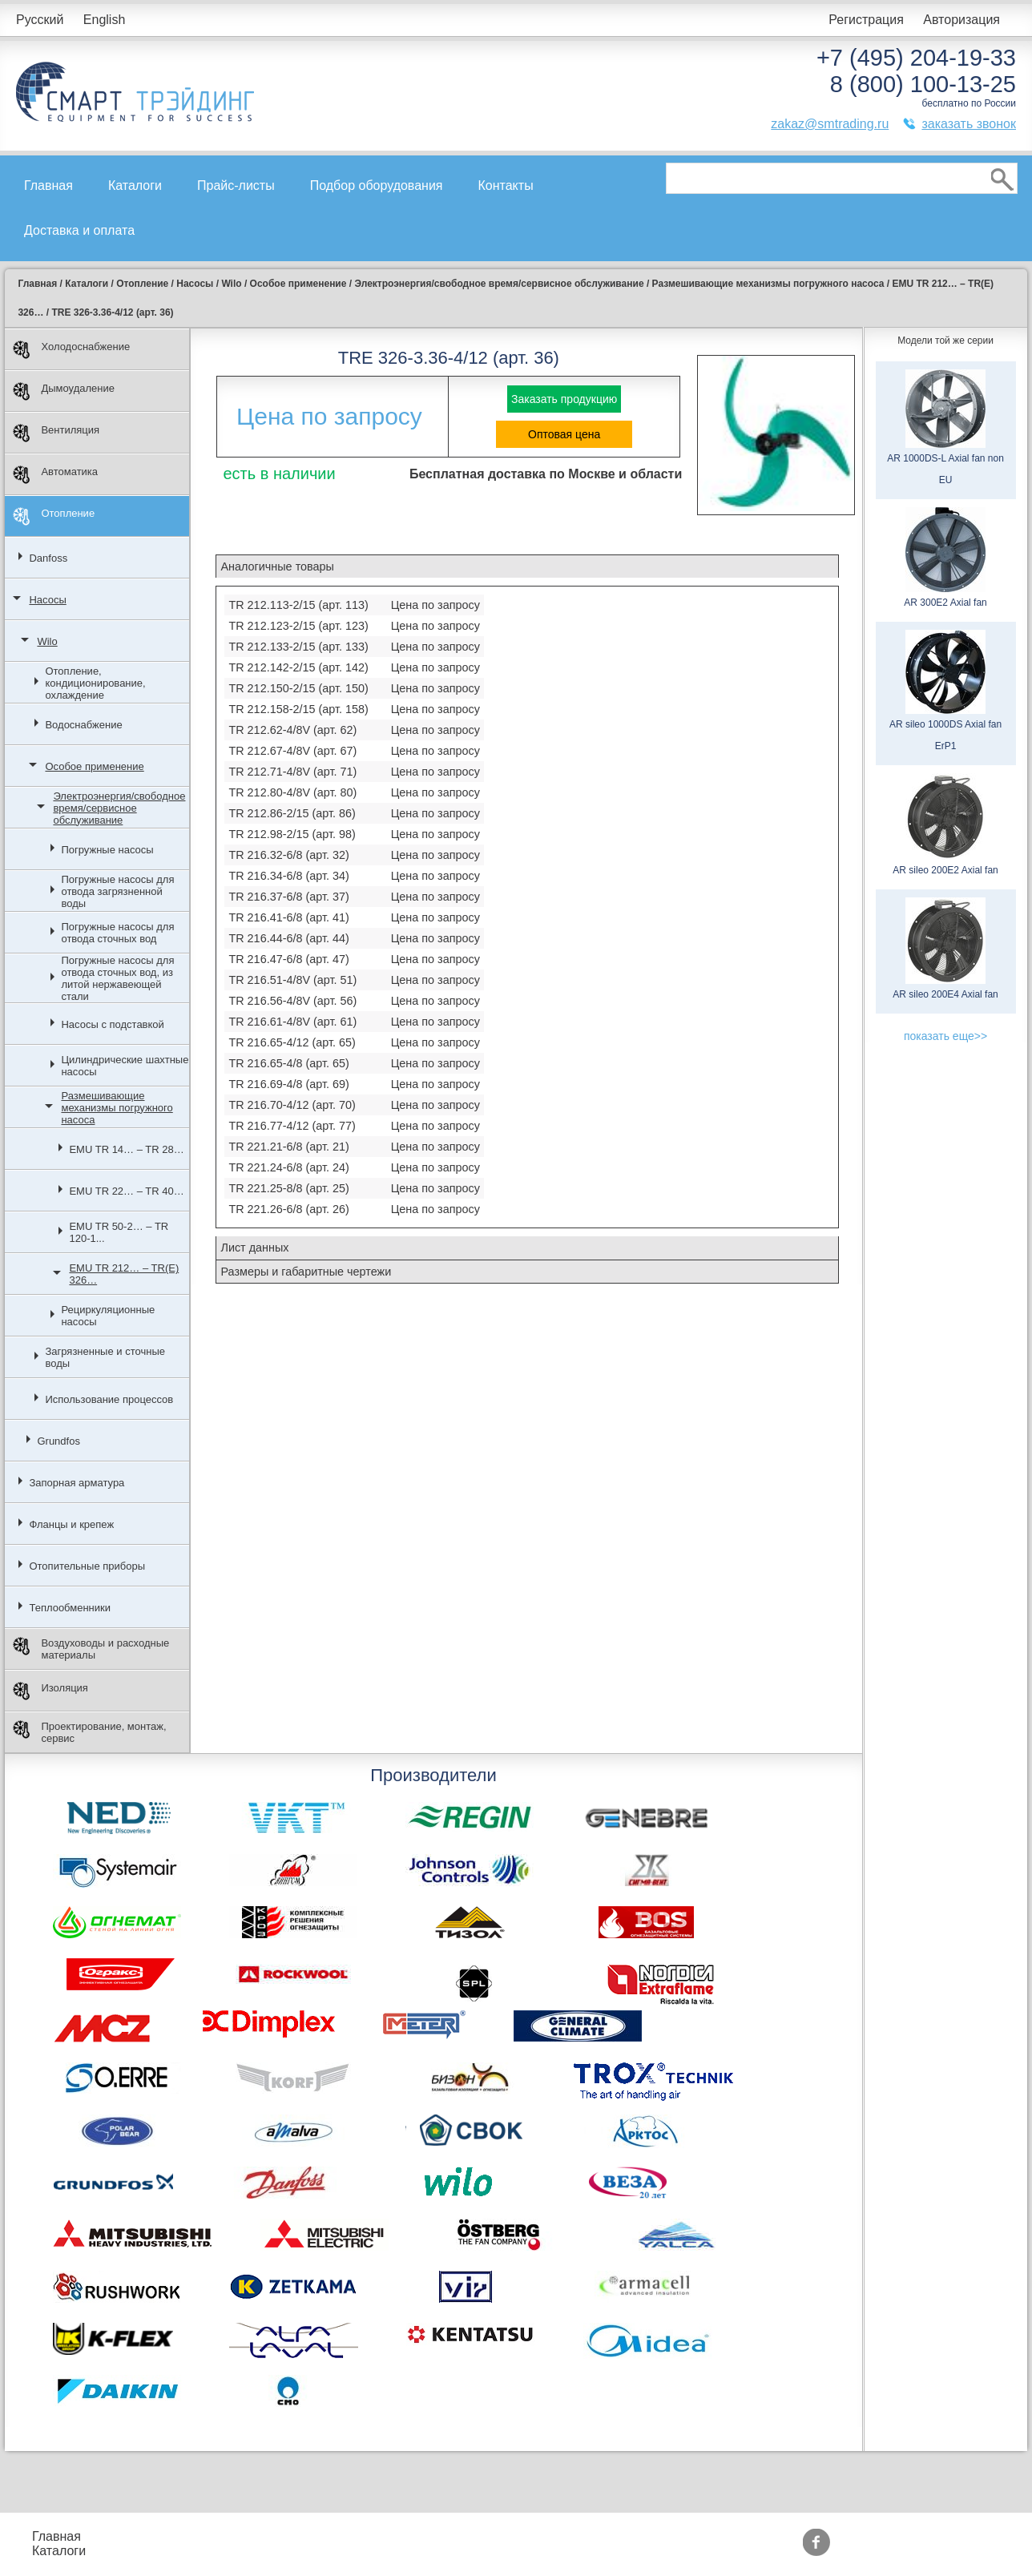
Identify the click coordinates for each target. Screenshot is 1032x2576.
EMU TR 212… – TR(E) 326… (124, 1274)
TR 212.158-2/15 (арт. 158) (298, 709)
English (104, 19)
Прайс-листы (236, 185)
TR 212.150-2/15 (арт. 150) (298, 688)
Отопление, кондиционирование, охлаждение (95, 683)
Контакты (506, 185)
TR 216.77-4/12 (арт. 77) (291, 1125)
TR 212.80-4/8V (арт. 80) (292, 792)
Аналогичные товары (276, 566)
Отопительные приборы (87, 1566)
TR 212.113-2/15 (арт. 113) (298, 605)
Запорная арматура (76, 1483)
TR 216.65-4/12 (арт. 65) (291, 1042)
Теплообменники (70, 1608)
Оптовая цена (564, 434)
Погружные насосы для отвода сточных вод (117, 933)
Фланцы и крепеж (71, 1524)
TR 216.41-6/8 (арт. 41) (288, 917)
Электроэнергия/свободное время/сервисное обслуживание (119, 808)
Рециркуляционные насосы (108, 1316)
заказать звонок (968, 124)
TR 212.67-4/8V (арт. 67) (292, 750)
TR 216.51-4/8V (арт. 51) (292, 980)
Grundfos (58, 1441)
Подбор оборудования (376, 185)
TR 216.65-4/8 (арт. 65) (288, 1063)
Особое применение (94, 766)
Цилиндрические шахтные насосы (124, 1066)
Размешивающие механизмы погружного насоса (116, 1108)
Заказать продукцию (564, 399)
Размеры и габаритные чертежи (305, 1271)
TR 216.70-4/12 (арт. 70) (291, 1105)
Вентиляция (56, 433)
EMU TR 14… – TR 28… (126, 1149)
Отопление (54, 516)
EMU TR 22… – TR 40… (126, 1191)
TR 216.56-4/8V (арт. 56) (292, 1000)
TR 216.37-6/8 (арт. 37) (288, 896)
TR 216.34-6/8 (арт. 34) (288, 875)
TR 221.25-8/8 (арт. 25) (288, 1188)
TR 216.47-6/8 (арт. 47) (288, 959)
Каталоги (135, 185)
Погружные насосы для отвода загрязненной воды (117, 891)
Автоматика (55, 475)
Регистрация (866, 19)
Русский (39, 19)
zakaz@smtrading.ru (830, 124)
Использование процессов (109, 1399)
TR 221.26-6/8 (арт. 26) (288, 1209)
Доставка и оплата (79, 230)
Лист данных (254, 1247)
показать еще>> (945, 1036)
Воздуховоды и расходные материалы (91, 1649)
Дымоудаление (64, 391)
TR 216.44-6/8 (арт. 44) (288, 938)
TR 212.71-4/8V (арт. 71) (292, 771)
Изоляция (50, 1691)
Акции (411, 2536)
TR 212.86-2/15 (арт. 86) (291, 813)
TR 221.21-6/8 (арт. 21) (288, 1146)
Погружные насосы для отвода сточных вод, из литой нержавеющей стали (117, 978)
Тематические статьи (568, 2551)
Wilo (47, 641)
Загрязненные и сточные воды (105, 1357)
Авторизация (961, 19)
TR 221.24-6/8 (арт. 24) (288, 1167)
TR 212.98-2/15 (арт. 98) (291, 834)
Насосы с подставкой (112, 1024)
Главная (48, 185)
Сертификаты (433, 2551)
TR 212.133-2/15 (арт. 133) (298, 646)
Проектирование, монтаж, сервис (89, 1732)
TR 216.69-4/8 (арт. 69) (288, 1084)
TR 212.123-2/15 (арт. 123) (298, 625)
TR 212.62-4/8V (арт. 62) (292, 730)
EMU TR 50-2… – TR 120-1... (118, 1232)
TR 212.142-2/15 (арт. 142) (298, 667)
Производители (552, 2536)
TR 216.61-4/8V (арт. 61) (292, 1021)
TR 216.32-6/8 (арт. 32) (288, 855)
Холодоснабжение (71, 350)
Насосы (47, 600)
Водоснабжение (83, 725)
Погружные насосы (107, 850)
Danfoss (48, 558)
